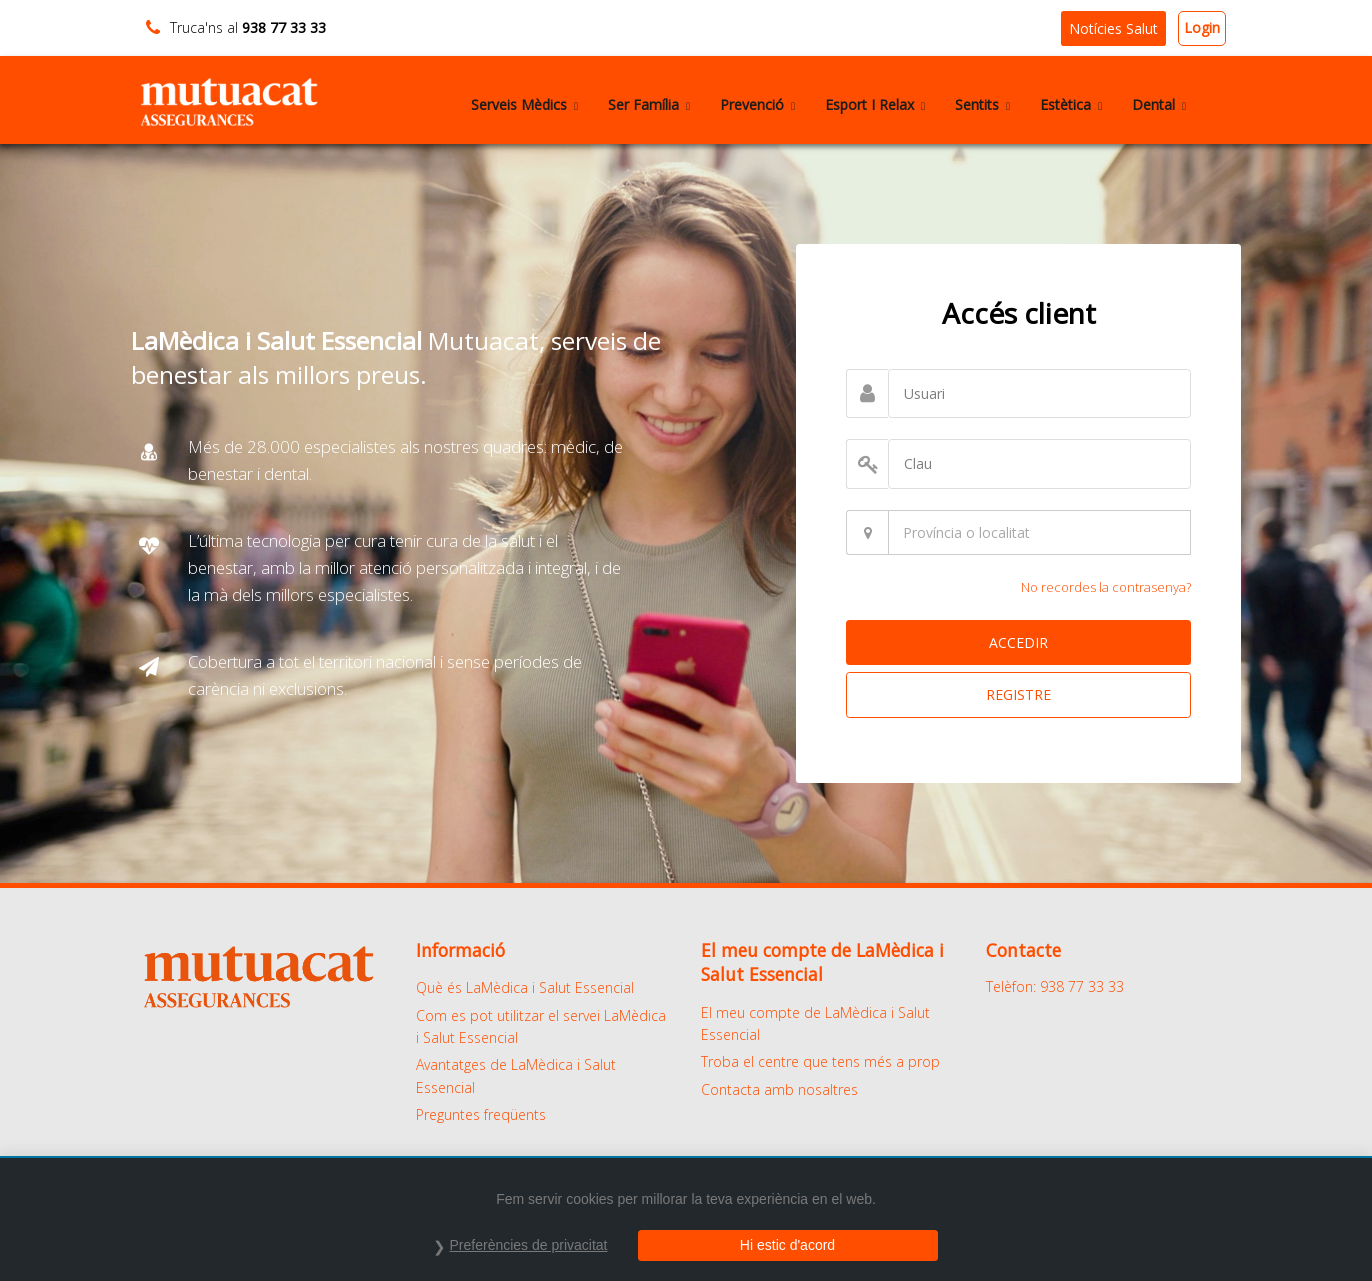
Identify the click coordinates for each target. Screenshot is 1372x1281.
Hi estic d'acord (787, 1245)
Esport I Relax (875, 104)
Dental (1159, 104)
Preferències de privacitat (529, 1245)
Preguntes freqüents (481, 1114)
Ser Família (649, 104)
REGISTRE (1018, 694)
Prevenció (757, 104)
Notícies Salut (1113, 28)
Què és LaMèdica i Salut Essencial (525, 987)
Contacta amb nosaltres (779, 1089)
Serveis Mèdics (524, 104)
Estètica (1071, 104)
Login (1202, 27)
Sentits (982, 104)
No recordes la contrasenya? (1106, 587)
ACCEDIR (1018, 642)
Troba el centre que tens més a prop (820, 1061)
